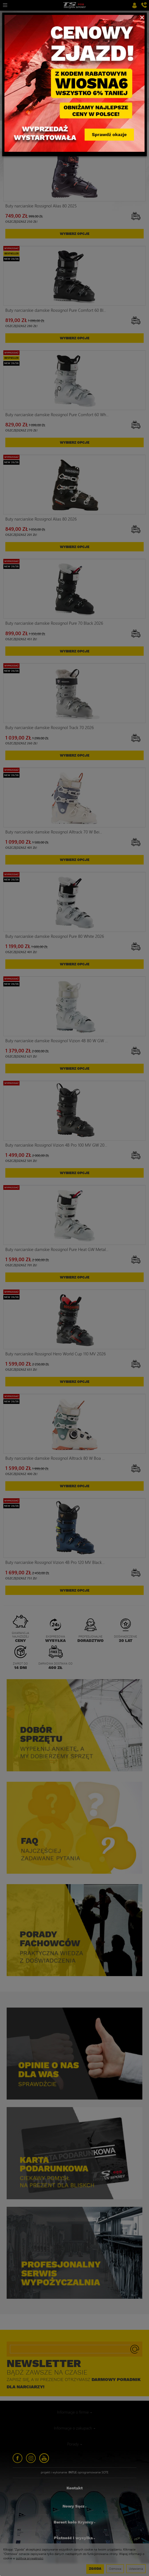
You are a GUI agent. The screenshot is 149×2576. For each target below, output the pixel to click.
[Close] (142, 17)
